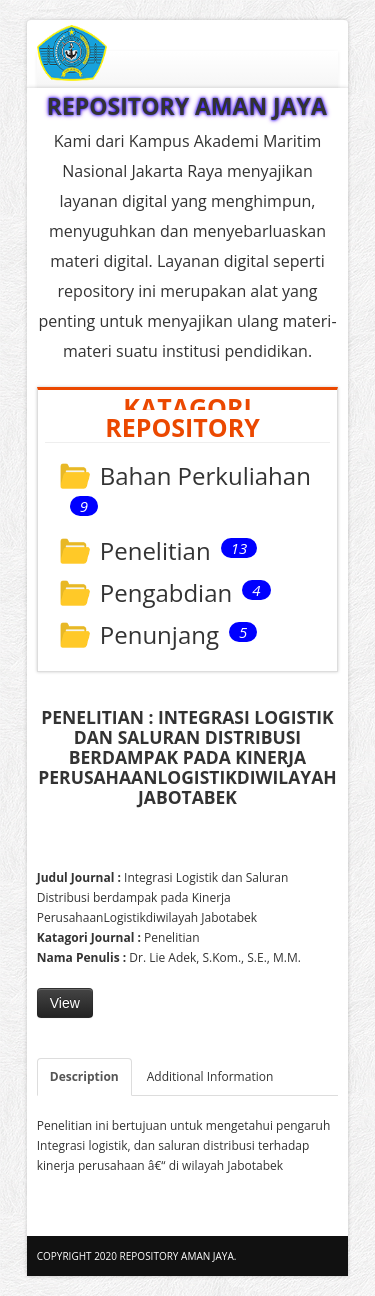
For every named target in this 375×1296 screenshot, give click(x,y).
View (65, 1003)
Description (84, 1076)
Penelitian (155, 552)
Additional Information (210, 1076)
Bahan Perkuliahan (205, 477)
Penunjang (159, 636)
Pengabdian (166, 594)
